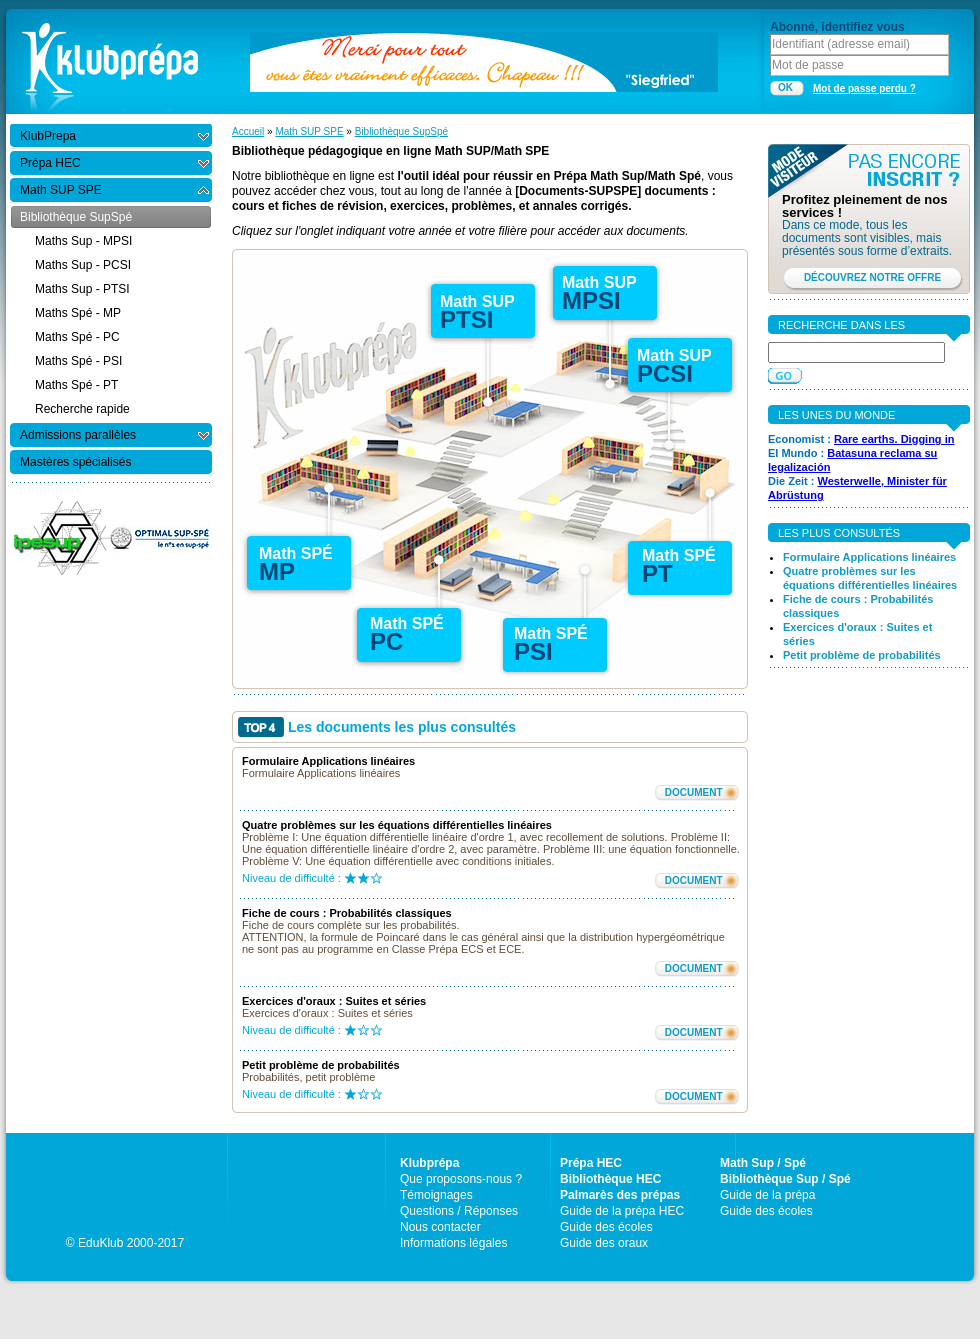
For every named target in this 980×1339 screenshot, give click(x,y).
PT (657, 573)
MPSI (591, 300)
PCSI (665, 373)
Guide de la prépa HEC (622, 1211)
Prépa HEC (591, 1163)
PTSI (466, 319)
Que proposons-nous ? (461, 1179)
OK (785, 87)
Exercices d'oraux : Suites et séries (334, 1001)
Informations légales (453, 1243)
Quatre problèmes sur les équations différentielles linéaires (397, 825)
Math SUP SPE (309, 131)
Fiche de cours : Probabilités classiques (347, 913)
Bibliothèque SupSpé (401, 131)
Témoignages (436, 1195)
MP (277, 571)
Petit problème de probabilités (321, 1065)
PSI (533, 651)
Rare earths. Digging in (894, 439)
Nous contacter (440, 1227)
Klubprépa (429, 1163)
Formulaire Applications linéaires (328, 761)
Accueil (248, 131)
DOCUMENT (694, 792)
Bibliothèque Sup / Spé (785, 1179)
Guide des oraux (604, 1243)
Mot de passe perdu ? (864, 88)
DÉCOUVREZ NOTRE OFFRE (872, 277)
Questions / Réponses (459, 1211)
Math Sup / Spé (763, 1163)
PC (386, 641)
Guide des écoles (606, 1227)
